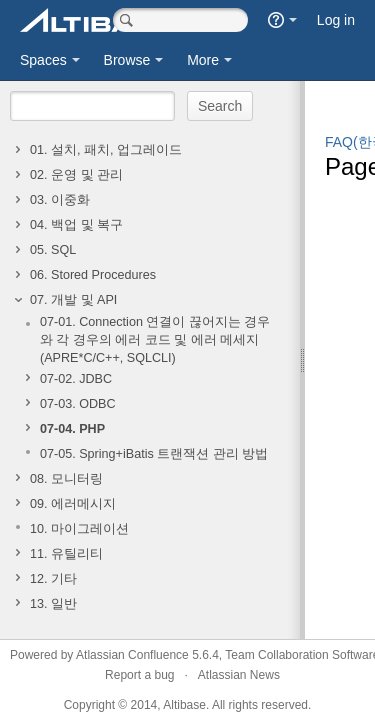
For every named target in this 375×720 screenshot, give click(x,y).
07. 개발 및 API (73, 300)
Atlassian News (239, 675)
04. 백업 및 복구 (76, 225)
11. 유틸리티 (66, 554)
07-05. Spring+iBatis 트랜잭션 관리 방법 (154, 454)
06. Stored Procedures (93, 275)
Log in (336, 20)
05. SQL (53, 250)
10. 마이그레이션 (79, 529)
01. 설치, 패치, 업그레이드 (106, 150)
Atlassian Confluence (132, 655)
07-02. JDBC (76, 379)
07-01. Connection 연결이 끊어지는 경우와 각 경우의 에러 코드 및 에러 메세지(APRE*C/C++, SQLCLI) (155, 340)
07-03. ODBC (78, 404)
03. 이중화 (60, 200)
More (203, 60)
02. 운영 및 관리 (76, 175)
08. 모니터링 (66, 479)
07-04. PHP (72, 429)
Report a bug (139, 675)
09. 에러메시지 (73, 504)
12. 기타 (53, 579)
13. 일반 (53, 604)
